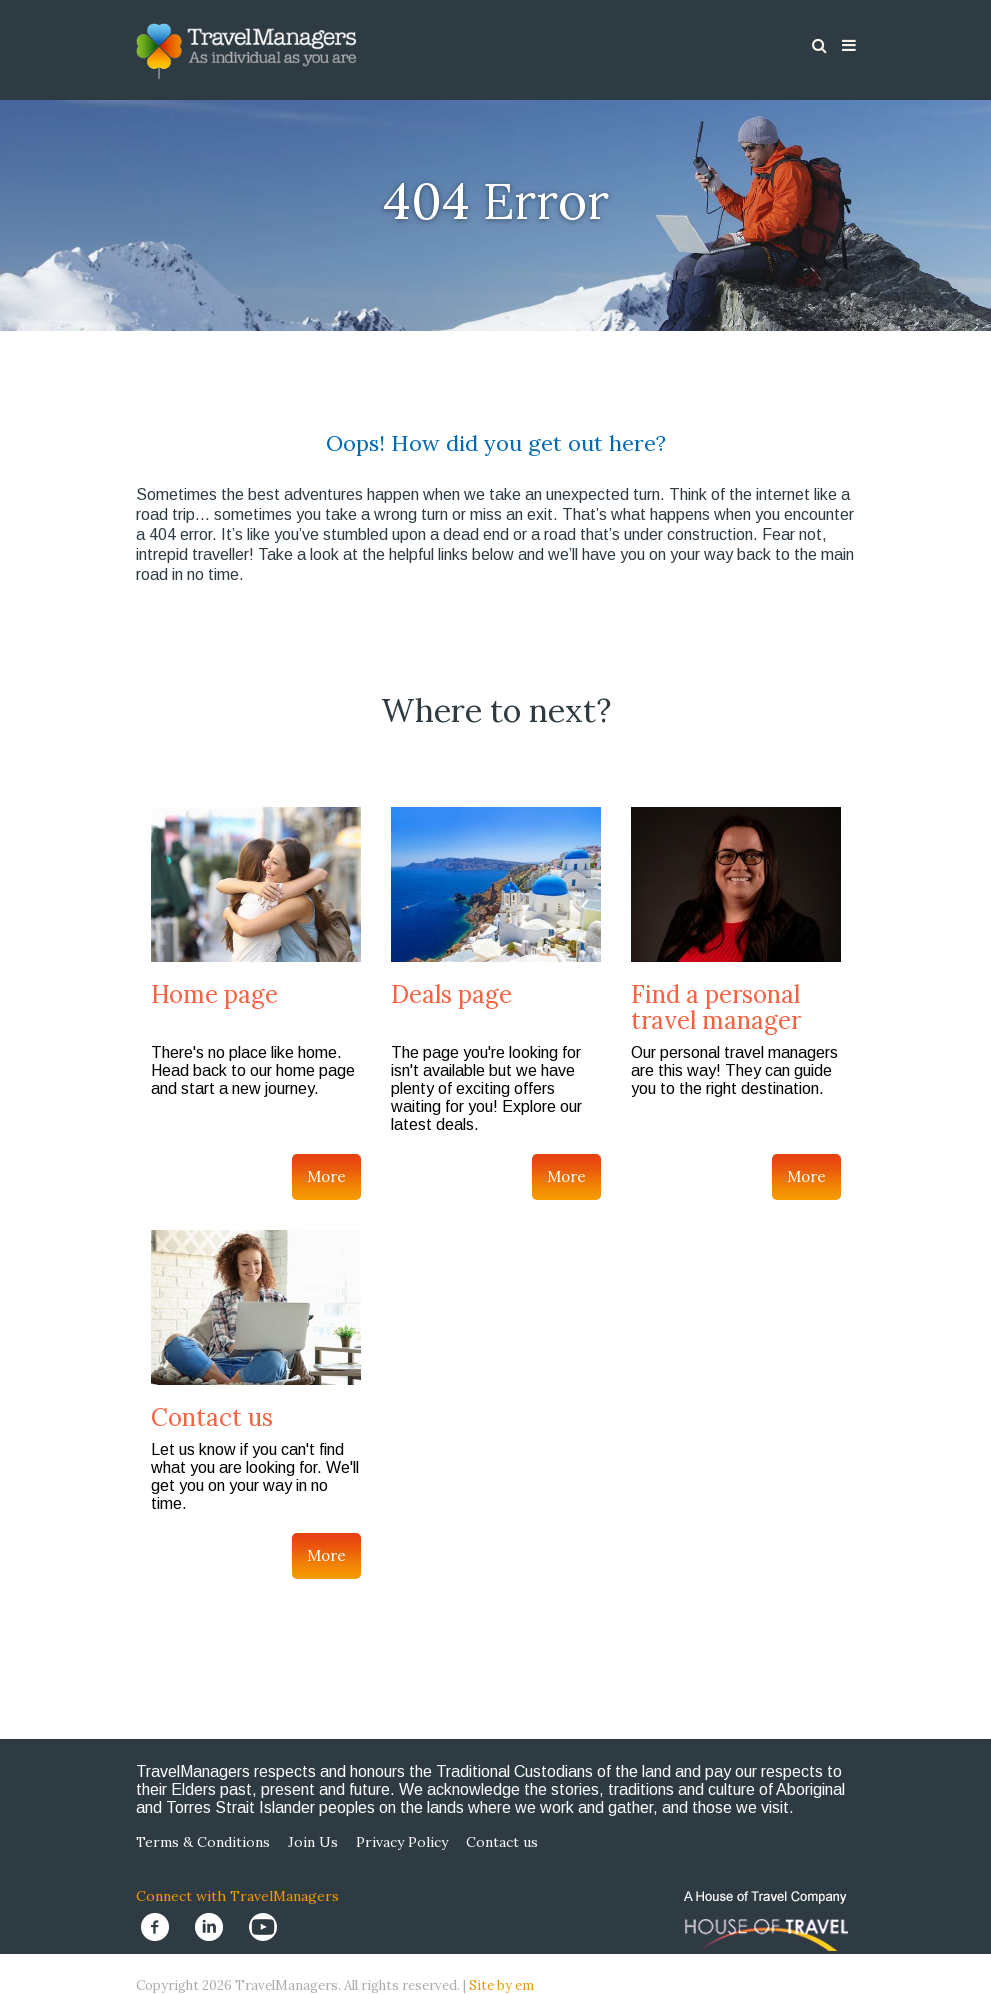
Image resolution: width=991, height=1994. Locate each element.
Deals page (451, 994)
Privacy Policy (402, 1842)
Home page (214, 994)
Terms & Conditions (203, 1842)
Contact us (212, 1417)
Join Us (313, 1842)
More (326, 1176)
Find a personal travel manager (716, 1007)
